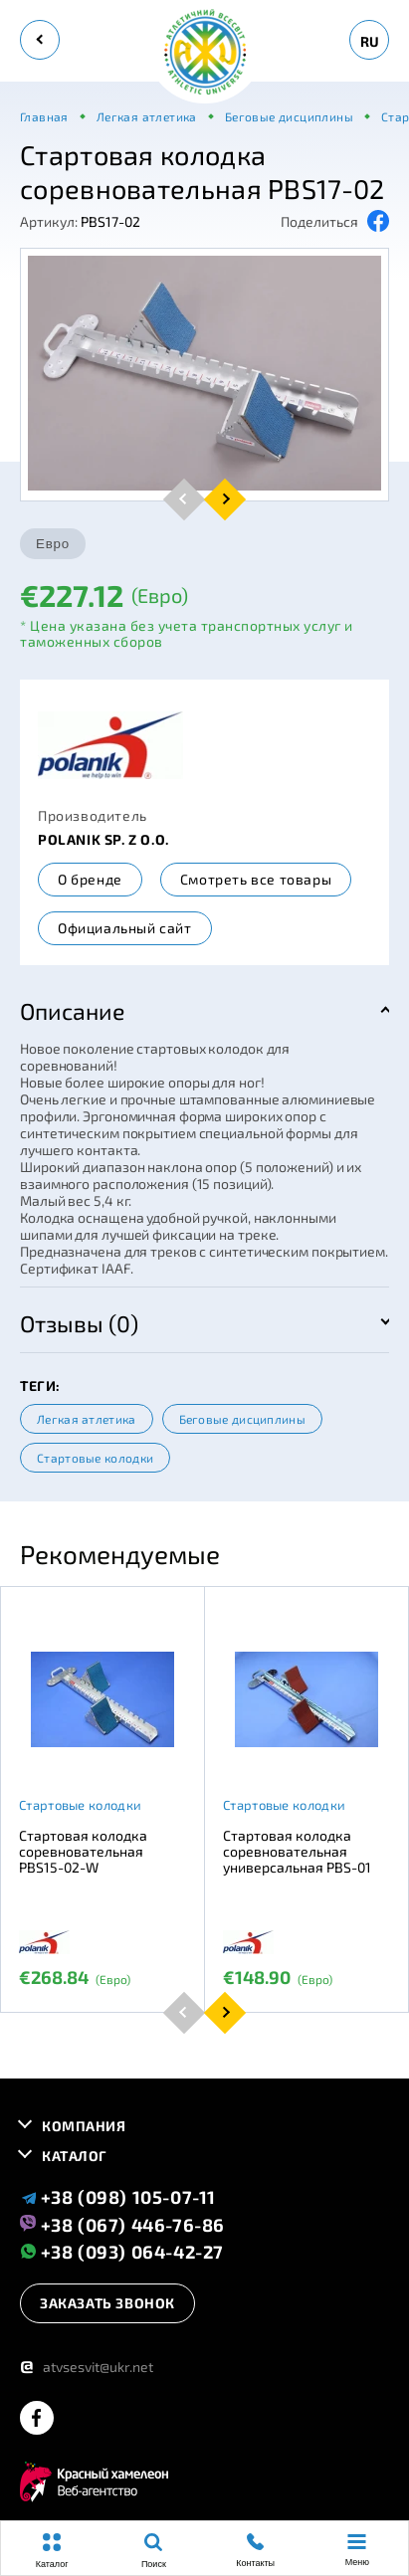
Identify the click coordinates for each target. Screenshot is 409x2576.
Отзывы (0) (79, 1323)
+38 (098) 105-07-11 (118, 2197)
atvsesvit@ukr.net (86, 2366)
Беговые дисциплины (242, 1419)
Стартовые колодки (95, 1458)
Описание (72, 1011)
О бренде (90, 879)
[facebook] (37, 2419)
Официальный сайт (125, 927)
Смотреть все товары (255, 879)
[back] (40, 40)
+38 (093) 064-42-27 (122, 2251)
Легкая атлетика (86, 1419)
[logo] (205, 53)
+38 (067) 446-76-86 (122, 2224)
